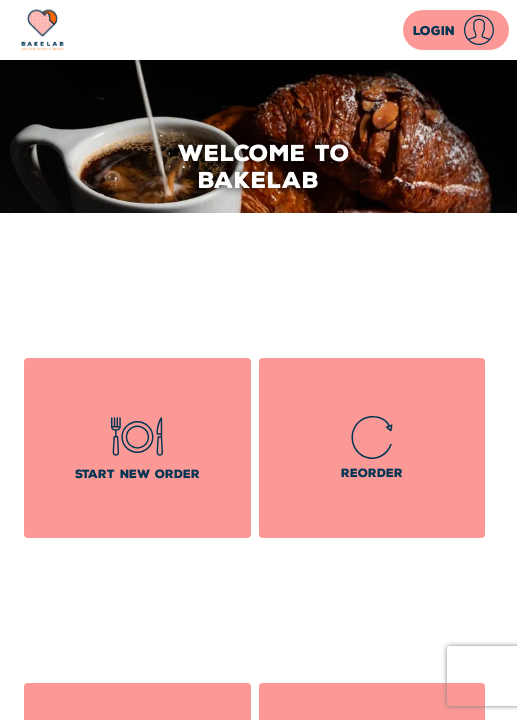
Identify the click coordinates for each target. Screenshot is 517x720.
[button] (456, 30)
